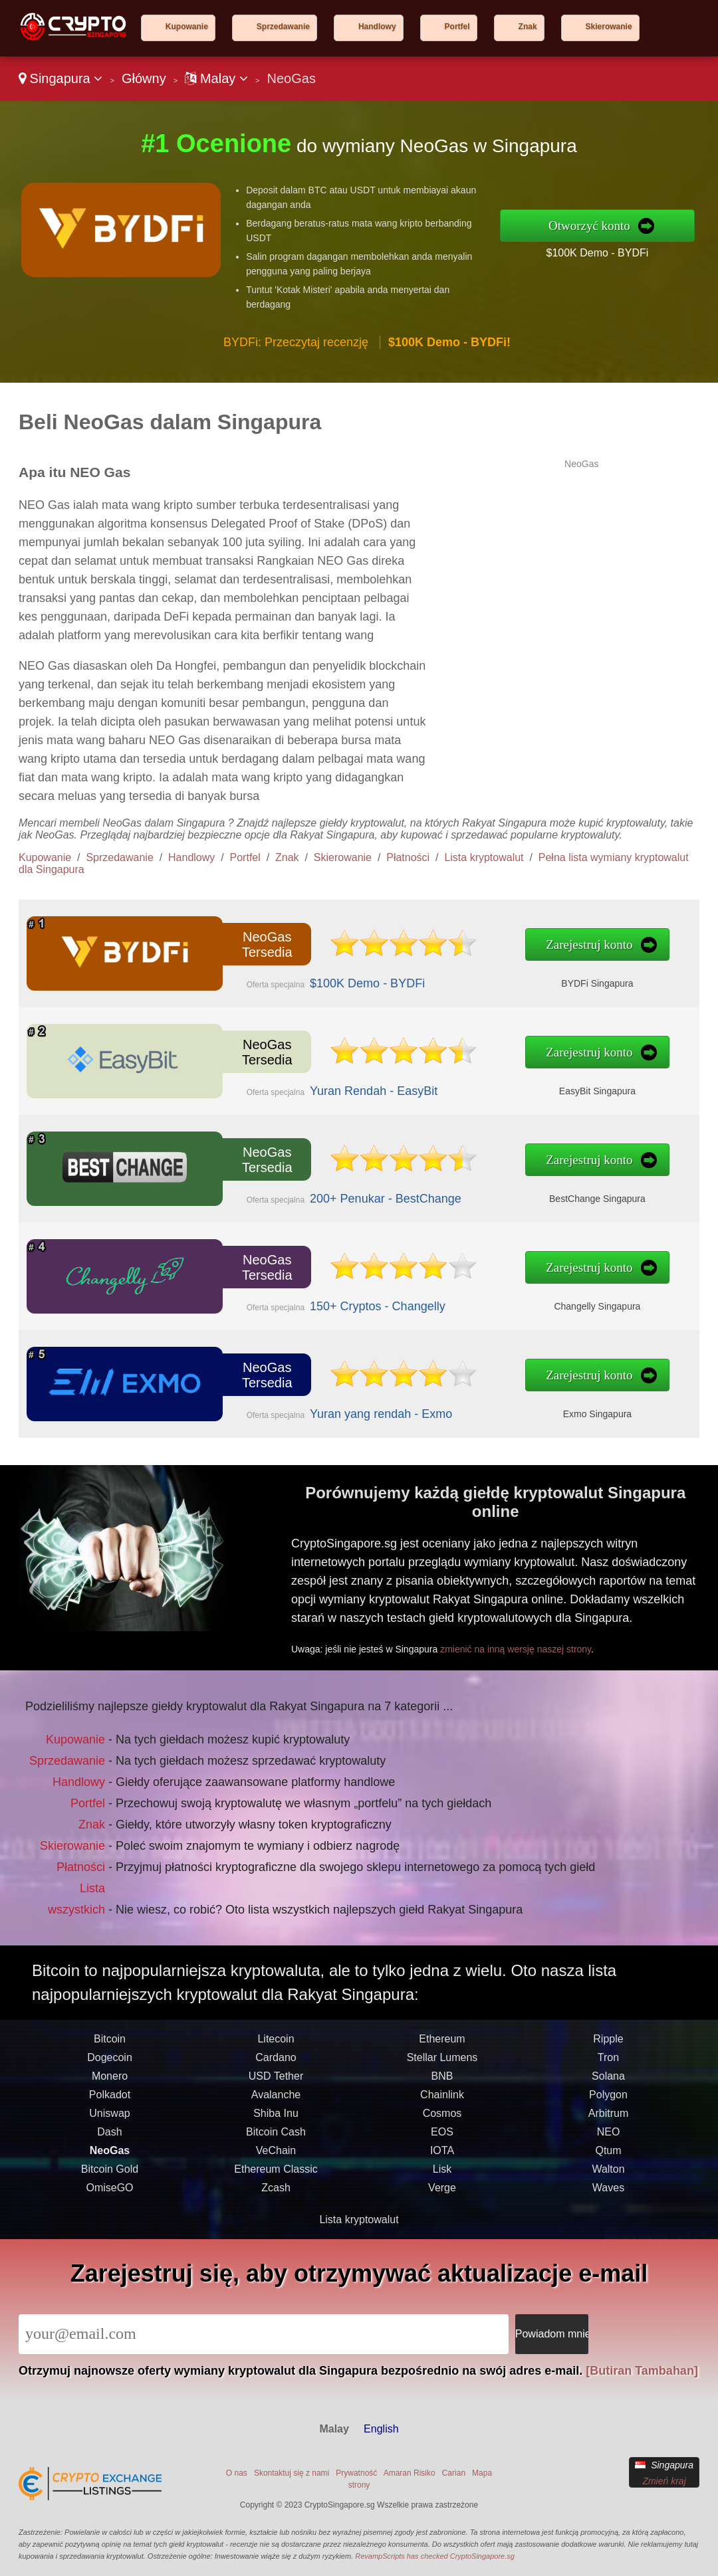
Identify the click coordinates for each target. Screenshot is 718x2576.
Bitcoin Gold (109, 2233)
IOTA (442, 2215)
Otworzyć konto (589, 226)
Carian (453, 2473)
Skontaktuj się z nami (291, 2473)
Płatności (407, 857)
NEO (608, 2196)
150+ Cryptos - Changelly (305, 1295)
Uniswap (109, 2177)
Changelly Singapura (440, 1295)
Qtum (608, 2215)
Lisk (442, 2233)
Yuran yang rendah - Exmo (307, 1403)
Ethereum (442, 2103)
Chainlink (442, 2159)
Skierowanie (609, 26)
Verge (442, 2252)
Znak (528, 26)
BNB (442, 2140)
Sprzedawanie (283, 26)
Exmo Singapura (440, 1402)
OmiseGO (109, 2252)
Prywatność (356, 2473)
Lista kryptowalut (483, 857)
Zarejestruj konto (434, 947)
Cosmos (442, 2177)
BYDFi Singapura (439, 971)
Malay (216, 78)
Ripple (608, 2103)
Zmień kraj (663, 2481)
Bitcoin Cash (276, 2196)
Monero (110, 2140)
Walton (608, 2233)
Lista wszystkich (121, 1863)
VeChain (276, 2215)
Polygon (608, 2159)
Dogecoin (109, 2122)
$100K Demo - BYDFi (597, 252)
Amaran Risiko (409, 2473)
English (381, 2428)
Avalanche (275, 2159)
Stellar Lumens (442, 2122)
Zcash (276, 2252)
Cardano (275, 2122)
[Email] (264, 2334)
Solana (608, 2140)
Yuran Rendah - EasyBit (303, 1079)
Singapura (60, 78)
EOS (442, 2196)
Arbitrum (608, 2177)
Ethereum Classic (275, 2233)
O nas (236, 2473)
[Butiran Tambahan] (642, 2370)
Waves (608, 2252)
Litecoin (275, 2103)
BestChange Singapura (439, 1187)
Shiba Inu (276, 2177)
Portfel (457, 26)
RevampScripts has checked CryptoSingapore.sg (435, 2556)
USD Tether (276, 2140)
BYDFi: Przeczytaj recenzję (295, 342)
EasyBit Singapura (439, 1079)
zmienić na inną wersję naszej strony (572, 1617)
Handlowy (377, 26)
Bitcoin (110, 2103)
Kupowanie (187, 26)
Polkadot (109, 2159)
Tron (608, 2122)
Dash (109, 2196)
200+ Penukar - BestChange (310, 1187)
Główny (144, 78)
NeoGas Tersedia (238, 948)
